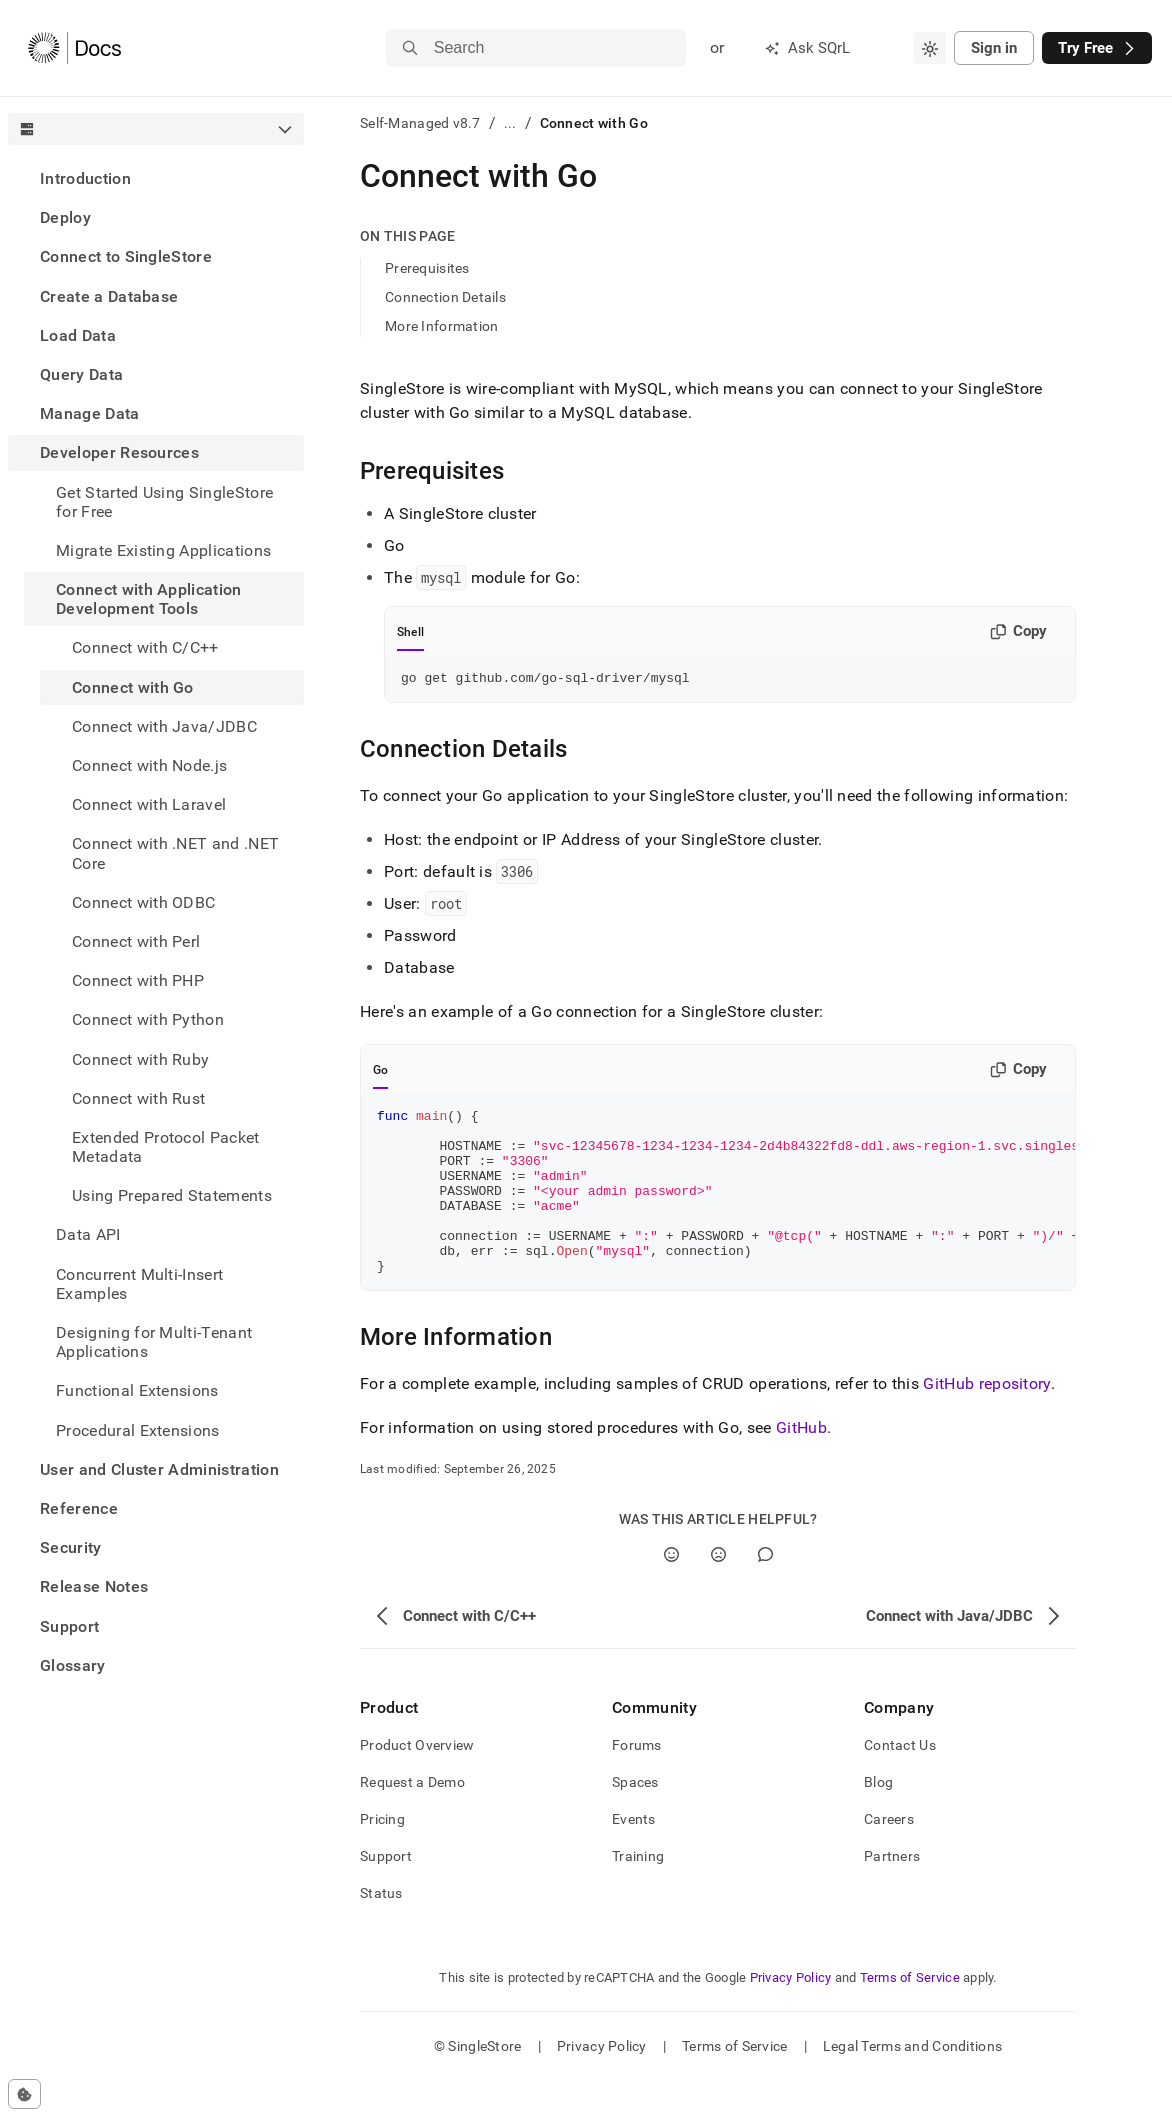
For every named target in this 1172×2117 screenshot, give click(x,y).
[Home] (74, 48)
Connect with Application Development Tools (149, 599)
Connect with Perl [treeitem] (136, 941)
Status (381, 1929)
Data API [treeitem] (88, 1234)
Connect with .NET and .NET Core (175, 853)
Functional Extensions (137, 1390)
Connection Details (445, 297)
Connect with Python (148, 1019)
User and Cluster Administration (159, 1469)
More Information (441, 326)
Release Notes (94, 1586)
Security (71, 1547)
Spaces (635, 1818)
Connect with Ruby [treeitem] (140, 1059)
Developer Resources (119, 452)
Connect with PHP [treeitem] (138, 980)
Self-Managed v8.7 (420, 123)
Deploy (65, 217)
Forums (637, 1781)
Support (69, 1626)
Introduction (85, 178)
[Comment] (765, 1590)
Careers (889, 1855)
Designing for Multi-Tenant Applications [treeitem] (154, 1342)
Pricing (382, 1855)
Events (634, 1855)
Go (380, 1073)
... (510, 123)
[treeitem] (156, 178)
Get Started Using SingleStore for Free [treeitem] (164, 502)
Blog (878, 1818)
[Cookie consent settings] (24, 2094)
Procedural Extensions (138, 1430)
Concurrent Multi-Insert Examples (139, 1284)
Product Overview (417, 1781)
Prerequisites (427, 268)
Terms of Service (910, 2013)
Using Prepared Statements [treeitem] (172, 1195)
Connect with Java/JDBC (164, 726)
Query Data (81, 374)
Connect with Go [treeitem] (133, 687)
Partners (892, 1892)
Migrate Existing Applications (163, 550)
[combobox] (930, 48)
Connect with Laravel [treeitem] (149, 804)
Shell (410, 632)
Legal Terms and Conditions (912, 2082)
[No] (718, 1590)
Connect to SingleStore (126, 256)
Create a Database (109, 296)
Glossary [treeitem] (73, 1665)
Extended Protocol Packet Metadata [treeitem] (166, 1147)
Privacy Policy (791, 2013)
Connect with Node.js (149, 765)
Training (638, 1892)
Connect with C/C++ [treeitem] (145, 647)
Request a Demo (412, 1818)
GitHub (801, 1463)
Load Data (78, 335)
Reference (79, 1508)
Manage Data (90, 413)
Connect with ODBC (143, 902)
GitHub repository (986, 1419)
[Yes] (671, 1590)
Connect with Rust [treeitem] (138, 1098)
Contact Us (900, 1781)
